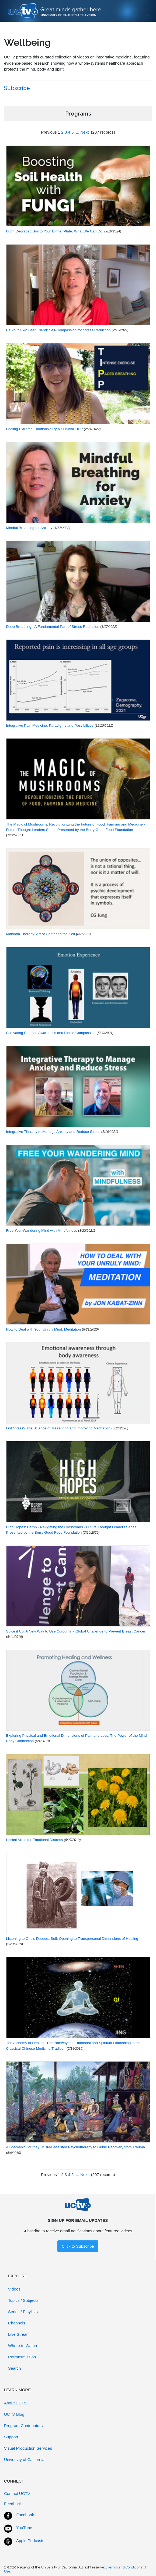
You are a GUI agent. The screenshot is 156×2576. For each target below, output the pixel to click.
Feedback (13, 2503)
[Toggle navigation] (141, 11)
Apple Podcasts (30, 2540)
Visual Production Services (28, 2448)
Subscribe (17, 88)
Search (14, 2368)
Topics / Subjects (23, 2300)
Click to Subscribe (78, 2246)
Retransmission (22, 2357)
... (77, 132)
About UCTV (15, 2403)
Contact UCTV (17, 2493)
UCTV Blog (14, 2414)
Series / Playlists (23, 2311)
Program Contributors (23, 2425)
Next (84, 132)
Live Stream (19, 2334)
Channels (16, 2323)
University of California (24, 2459)
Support (11, 2437)
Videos (14, 2289)
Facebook (25, 2514)
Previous (49, 132)
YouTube (24, 2527)
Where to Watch (22, 2345)
